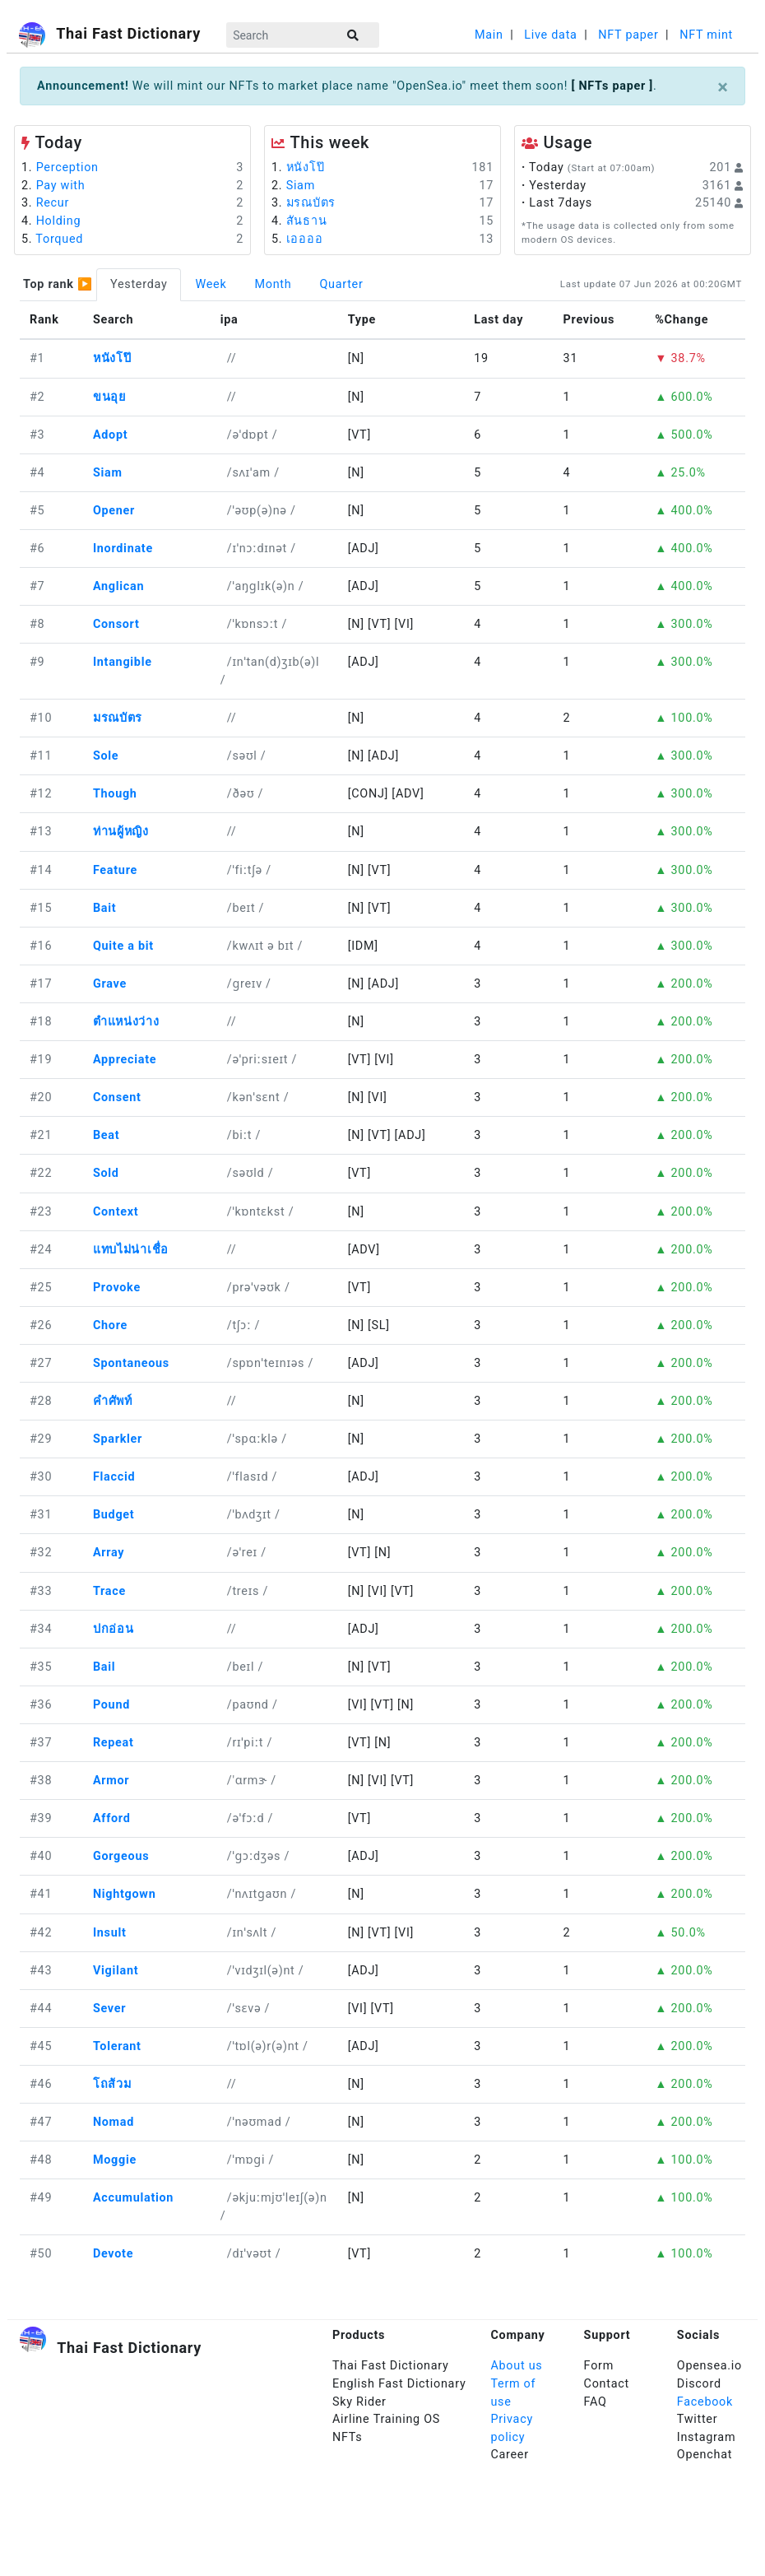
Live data (550, 35)
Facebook (705, 2402)
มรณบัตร (311, 203)
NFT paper (628, 35)
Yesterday (138, 284)
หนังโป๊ (305, 167)
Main (489, 35)
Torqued (59, 239)
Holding (58, 221)
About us (516, 2366)
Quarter (341, 284)
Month (272, 284)
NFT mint (706, 35)
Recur (52, 203)
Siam (300, 186)
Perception (67, 167)
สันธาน (306, 221)
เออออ (304, 239)
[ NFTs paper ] (612, 86)
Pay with (61, 186)
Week (210, 284)
